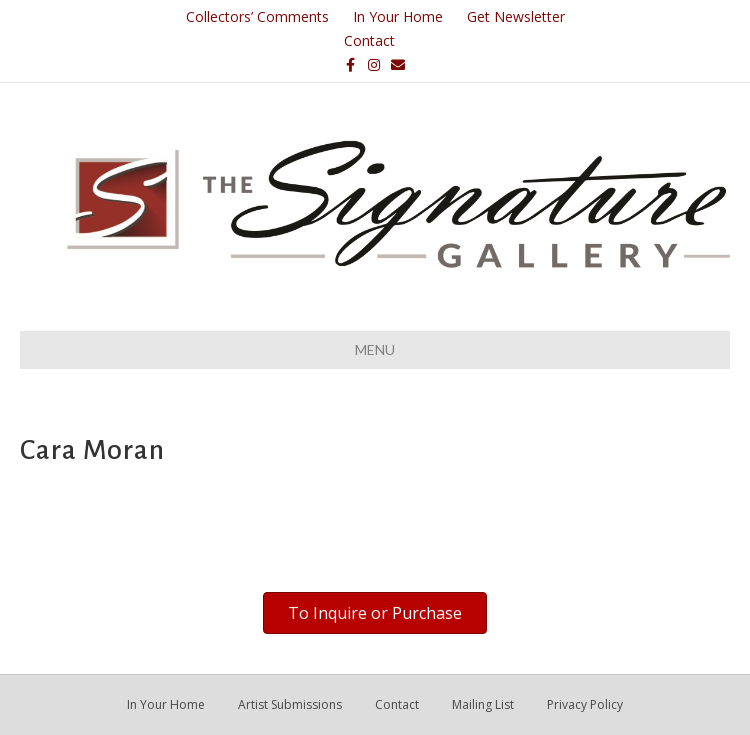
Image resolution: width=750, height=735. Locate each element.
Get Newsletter (516, 16)
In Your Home (398, 16)
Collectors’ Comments (257, 16)
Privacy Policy (585, 704)
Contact (369, 40)
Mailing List (483, 704)
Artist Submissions (290, 704)
